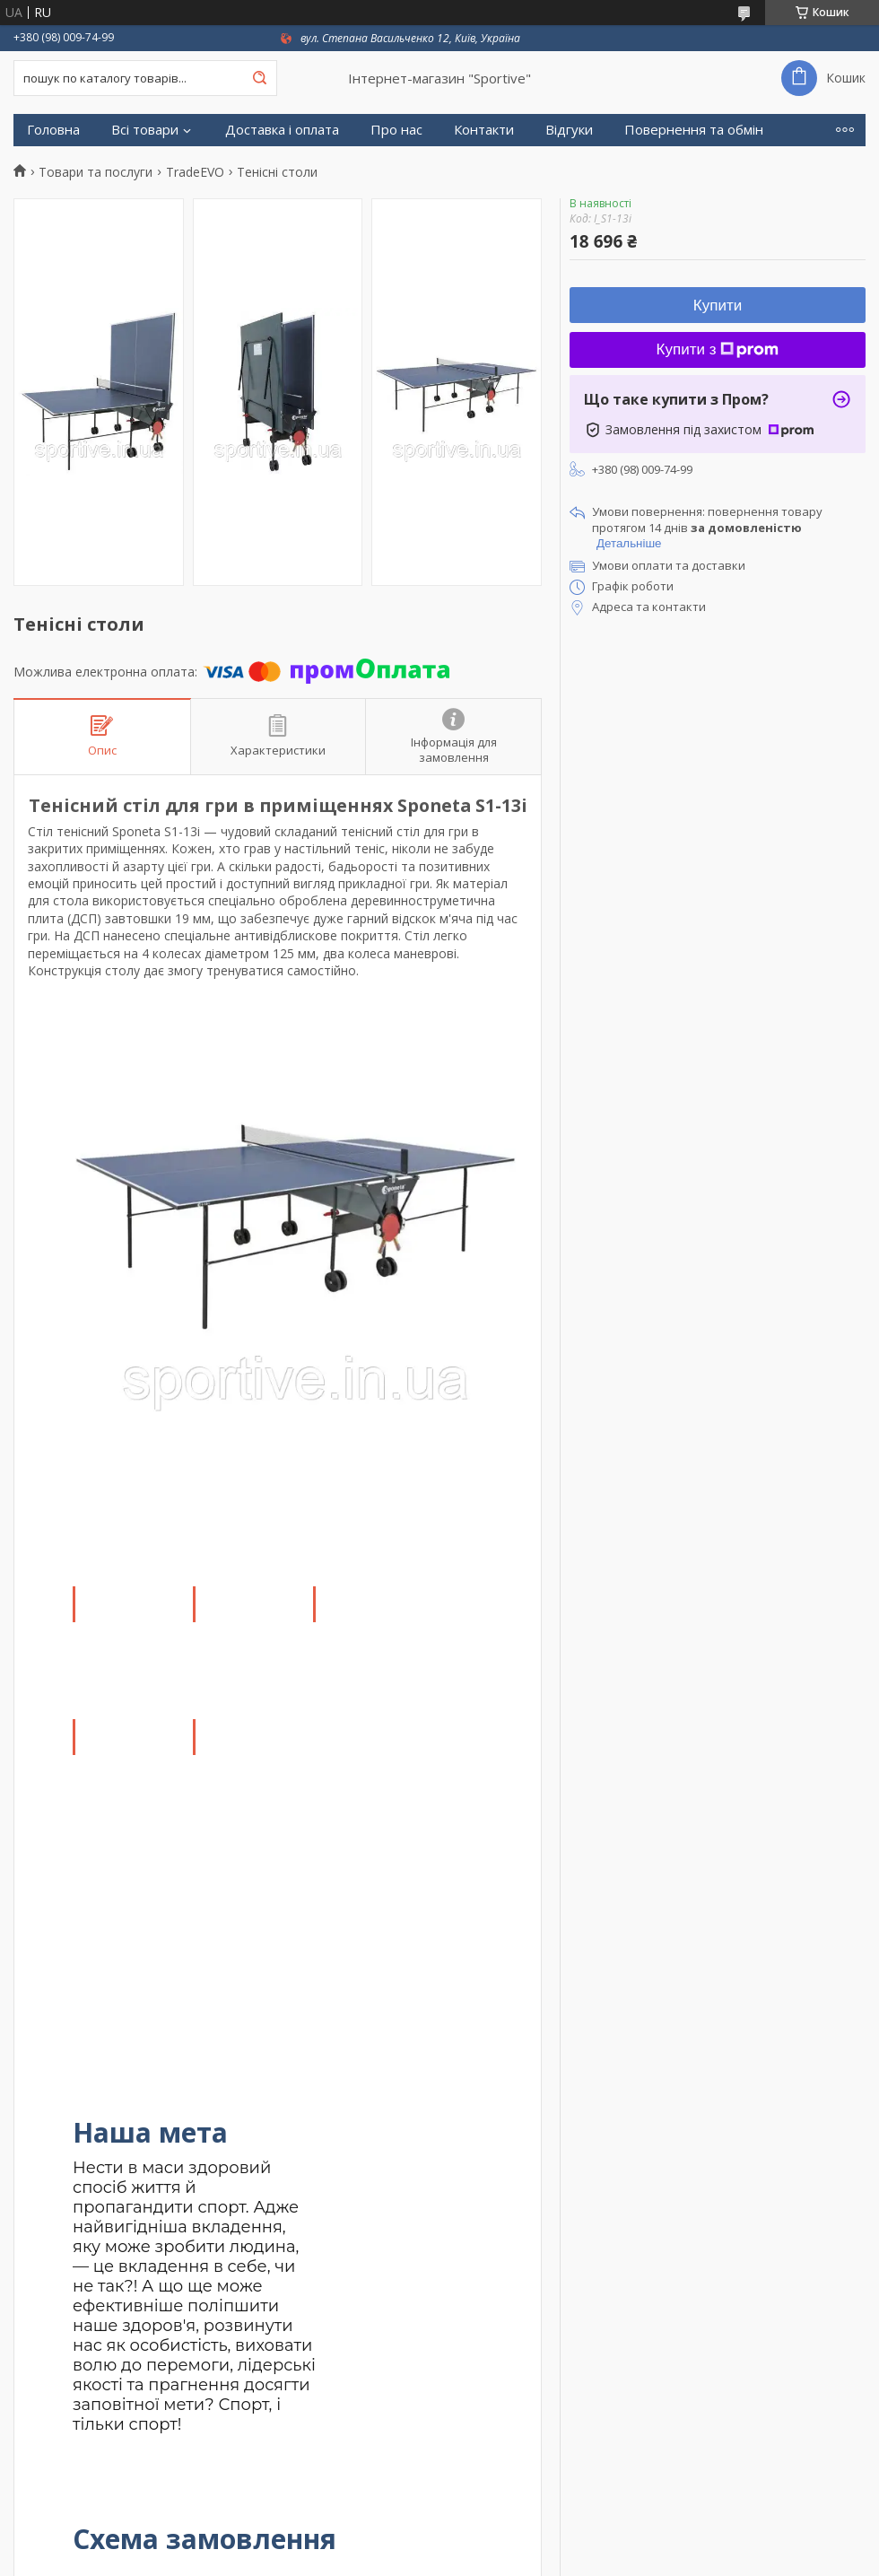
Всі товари (144, 129)
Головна (53, 129)
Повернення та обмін (693, 129)
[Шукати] (259, 78)
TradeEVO (195, 172)
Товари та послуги (95, 172)
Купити (717, 305)
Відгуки (569, 129)
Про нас (396, 129)
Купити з (718, 349)
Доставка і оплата (282, 129)
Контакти (484, 129)
